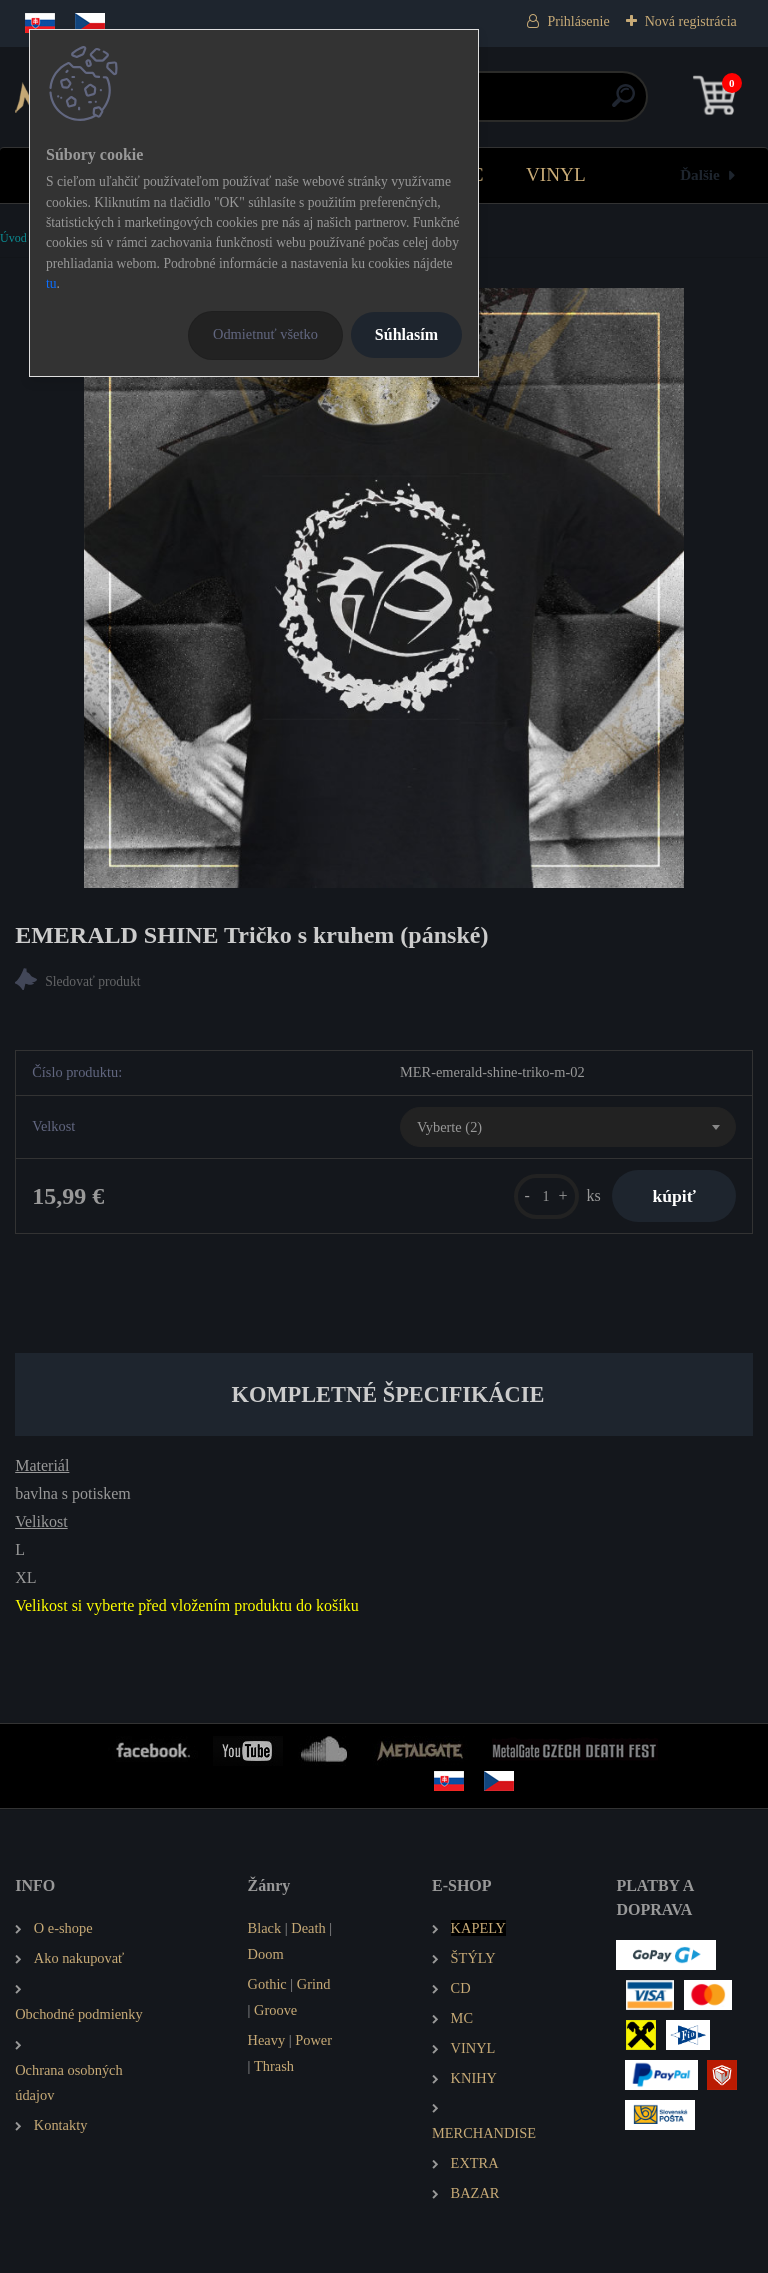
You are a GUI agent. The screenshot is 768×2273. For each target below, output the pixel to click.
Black (265, 1928)
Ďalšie (700, 174)
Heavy (267, 2040)
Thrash (274, 2066)
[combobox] (568, 1127)
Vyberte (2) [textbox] (449, 1127)
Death (308, 1928)
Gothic (267, 1984)
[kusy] (546, 1196)
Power (313, 2040)
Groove (275, 2010)
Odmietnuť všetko (265, 334)
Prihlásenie (578, 21)
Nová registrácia (691, 21)
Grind (314, 1984)
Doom (266, 1954)
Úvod (13, 238)
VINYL (556, 174)
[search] (623, 103)
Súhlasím (406, 334)
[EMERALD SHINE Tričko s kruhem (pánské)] (384, 588)
